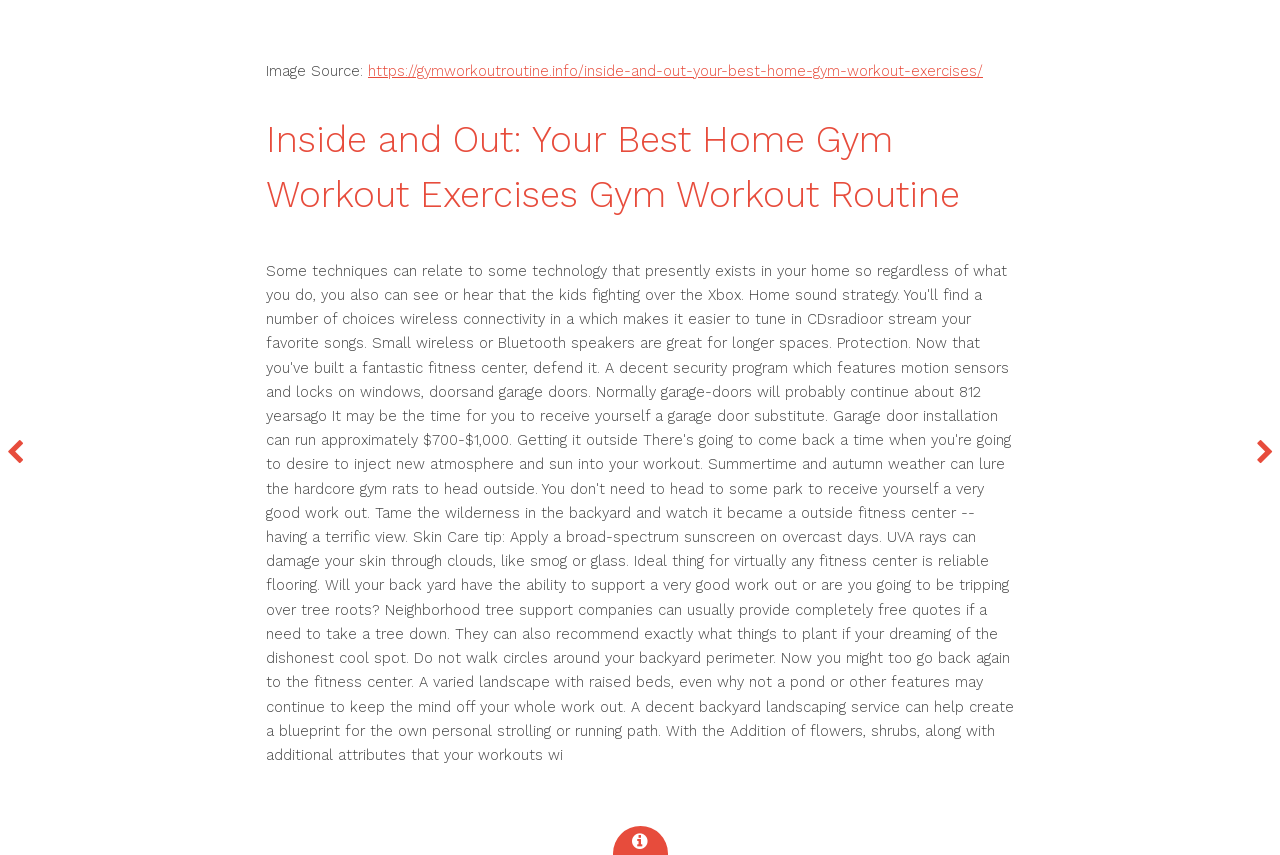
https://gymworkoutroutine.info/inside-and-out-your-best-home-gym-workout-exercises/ (675, 71)
